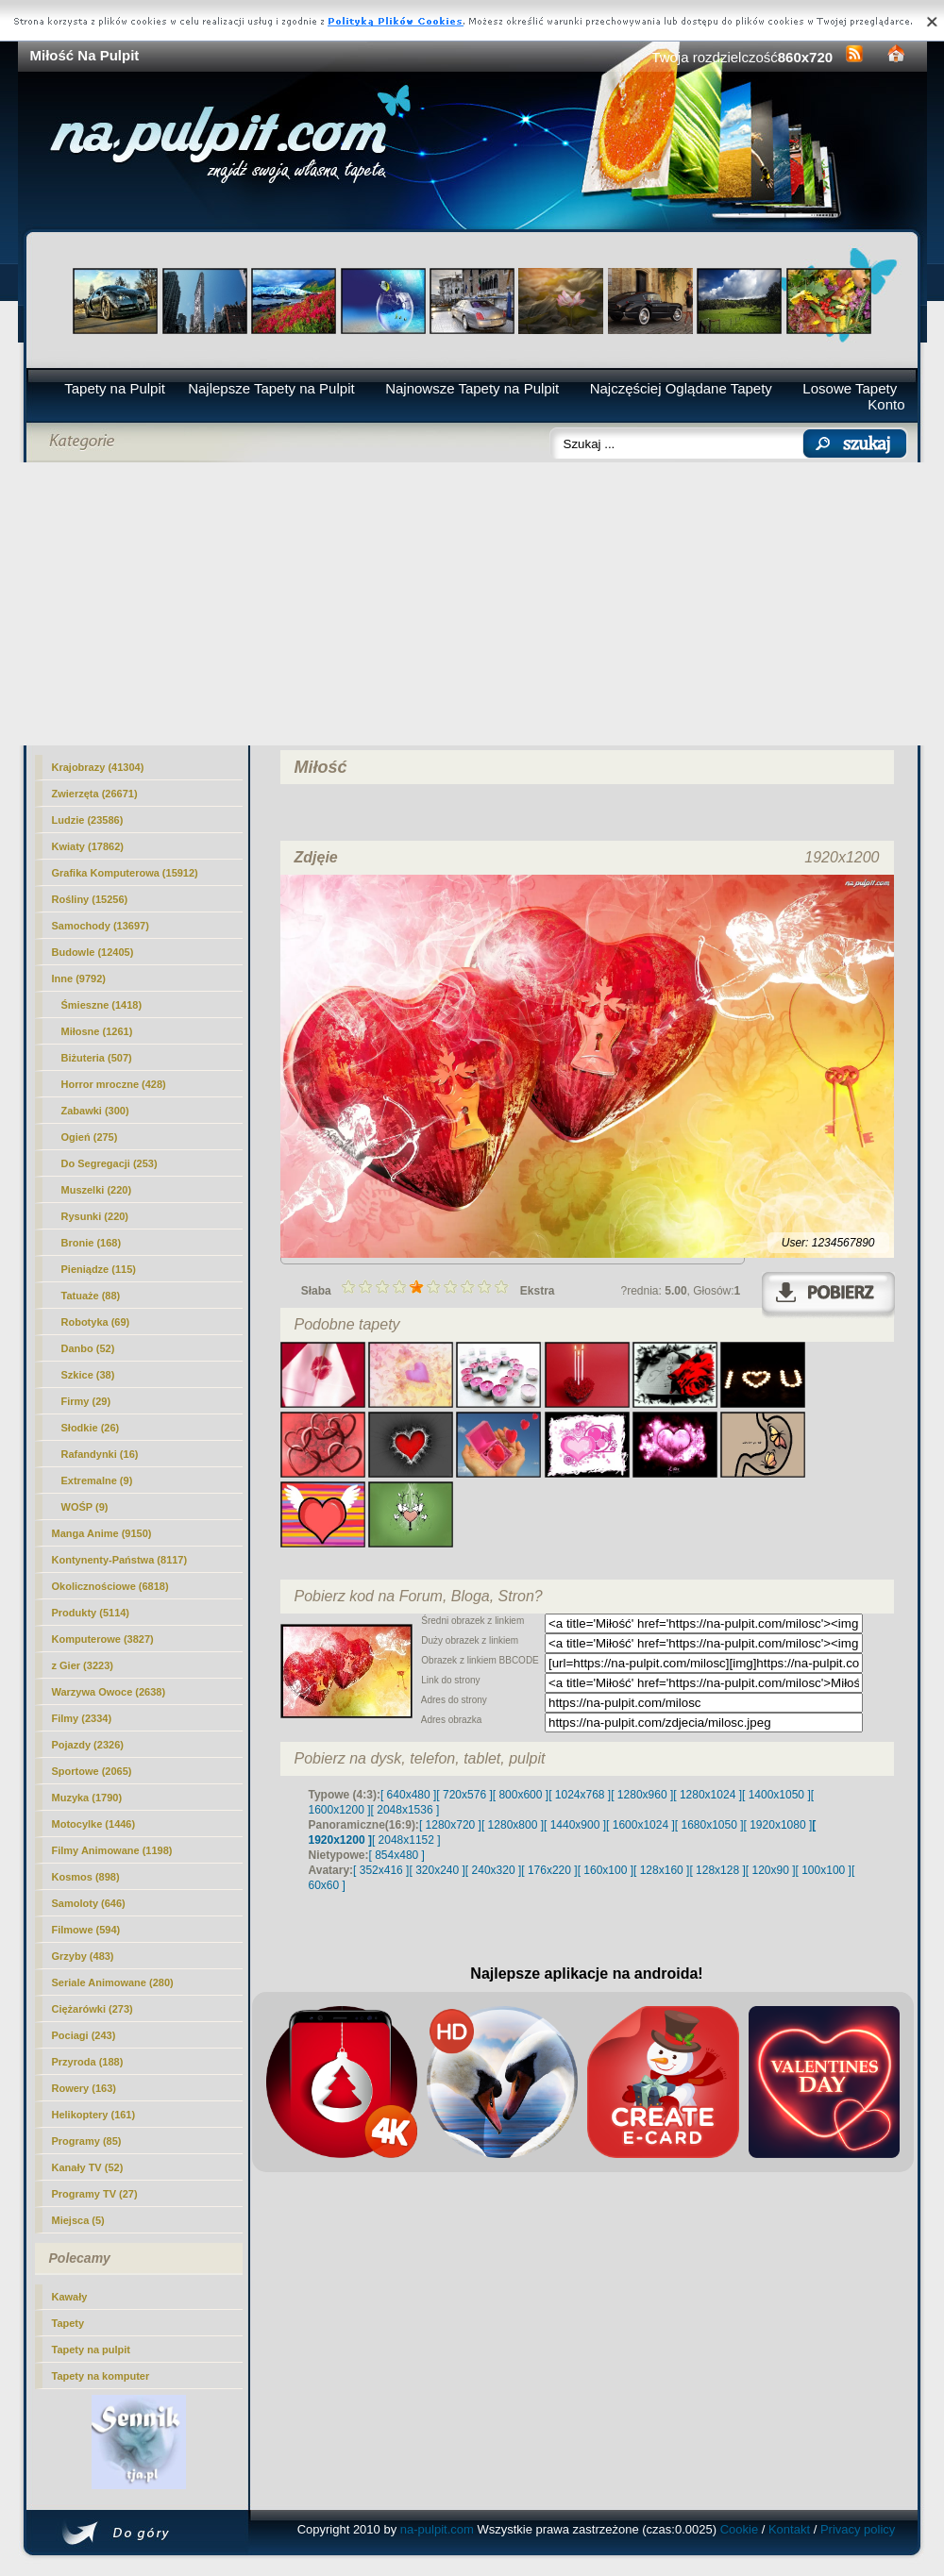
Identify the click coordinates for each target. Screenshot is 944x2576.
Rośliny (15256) (90, 899)
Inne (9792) (79, 978)
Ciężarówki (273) (92, 2009)
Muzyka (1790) (87, 1797)
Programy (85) (87, 2141)
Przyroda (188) (88, 2061)
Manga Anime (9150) (102, 1533)
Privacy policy (857, 2529)
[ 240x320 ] (493, 1870)
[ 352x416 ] (381, 1870)
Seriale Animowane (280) (113, 1982)
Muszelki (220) (96, 1190)
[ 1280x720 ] (450, 1825)
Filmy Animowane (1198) (112, 1850)
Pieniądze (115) (98, 1269)
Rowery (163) (84, 2088)
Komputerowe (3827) (103, 1639)
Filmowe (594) (86, 1929)
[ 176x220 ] (549, 1870)
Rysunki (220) (95, 1216)
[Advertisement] (472, 604)
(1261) (97, 1031)
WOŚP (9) (85, 1507)
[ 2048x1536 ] (405, 1809)
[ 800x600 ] (520, 1794)
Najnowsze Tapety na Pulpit (472, 388)
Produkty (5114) (91, 1612)
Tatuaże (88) (91, 1295)
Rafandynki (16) (100, 1454)
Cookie (739, 2529)
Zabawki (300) (95, 1110)
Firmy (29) (86, 1401)
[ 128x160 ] (661, 1870)
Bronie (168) (91, 1242)
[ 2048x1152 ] (406, 1840)
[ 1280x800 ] (512, 1825)
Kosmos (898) (86, 1876)
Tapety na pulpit (91, 2349)
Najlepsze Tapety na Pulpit (271, 388)
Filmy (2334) (82, 1718)
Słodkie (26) (90, 1427)
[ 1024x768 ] (579, 1794)
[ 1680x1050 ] (709, 1825)
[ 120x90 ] (771, 1870)
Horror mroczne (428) (113, 1084)
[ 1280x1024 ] (707, 1794)
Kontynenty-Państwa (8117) (120, 1559)
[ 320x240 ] (436, 1870)
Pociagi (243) (84, 2035)
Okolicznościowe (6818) (110, 1586)
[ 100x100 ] (823, 1870)
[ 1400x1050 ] (776, 1794)
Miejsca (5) (78, 2220)
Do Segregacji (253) (109, 1163)
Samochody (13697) (100, 925)
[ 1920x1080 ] (778, 1825)
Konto (886, 404)
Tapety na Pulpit (114, 388)
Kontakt (789, 2529)
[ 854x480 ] (397, 1855)
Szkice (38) (88, 1374)
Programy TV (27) (95, 2194)
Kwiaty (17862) (88, 846)
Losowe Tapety (849, 388)
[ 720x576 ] (464, 1794)
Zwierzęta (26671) (95, 793)
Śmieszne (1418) (102, 1005)
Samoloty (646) (89, 1903)
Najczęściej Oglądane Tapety (681, 388)
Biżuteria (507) (96, 1057)
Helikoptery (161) (94, 2114)
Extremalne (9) (97, 1480)
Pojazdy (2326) (88, 1744)
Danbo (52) (88, 1348)
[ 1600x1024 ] (640, 1825)
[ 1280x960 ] (642, 1794)
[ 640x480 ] (408, 1794)
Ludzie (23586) (88, 820)
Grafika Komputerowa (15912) (125, 872)
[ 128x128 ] (717, 1870)
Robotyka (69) (95, 1322)
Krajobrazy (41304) (98, 767)
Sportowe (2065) (92, 1771)
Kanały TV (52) (88, 2167)
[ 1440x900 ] (575, 1825)
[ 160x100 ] (605, 1870)
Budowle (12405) (93, 952)
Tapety (68, 2323)
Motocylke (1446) (94, 1824)
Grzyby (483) (83, 1956)
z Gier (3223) (82, 1665)
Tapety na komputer (101, 2376)
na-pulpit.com (437, 2529)
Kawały (70, 2296)
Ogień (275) (89, 1137)
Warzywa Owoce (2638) (109, 1692)
